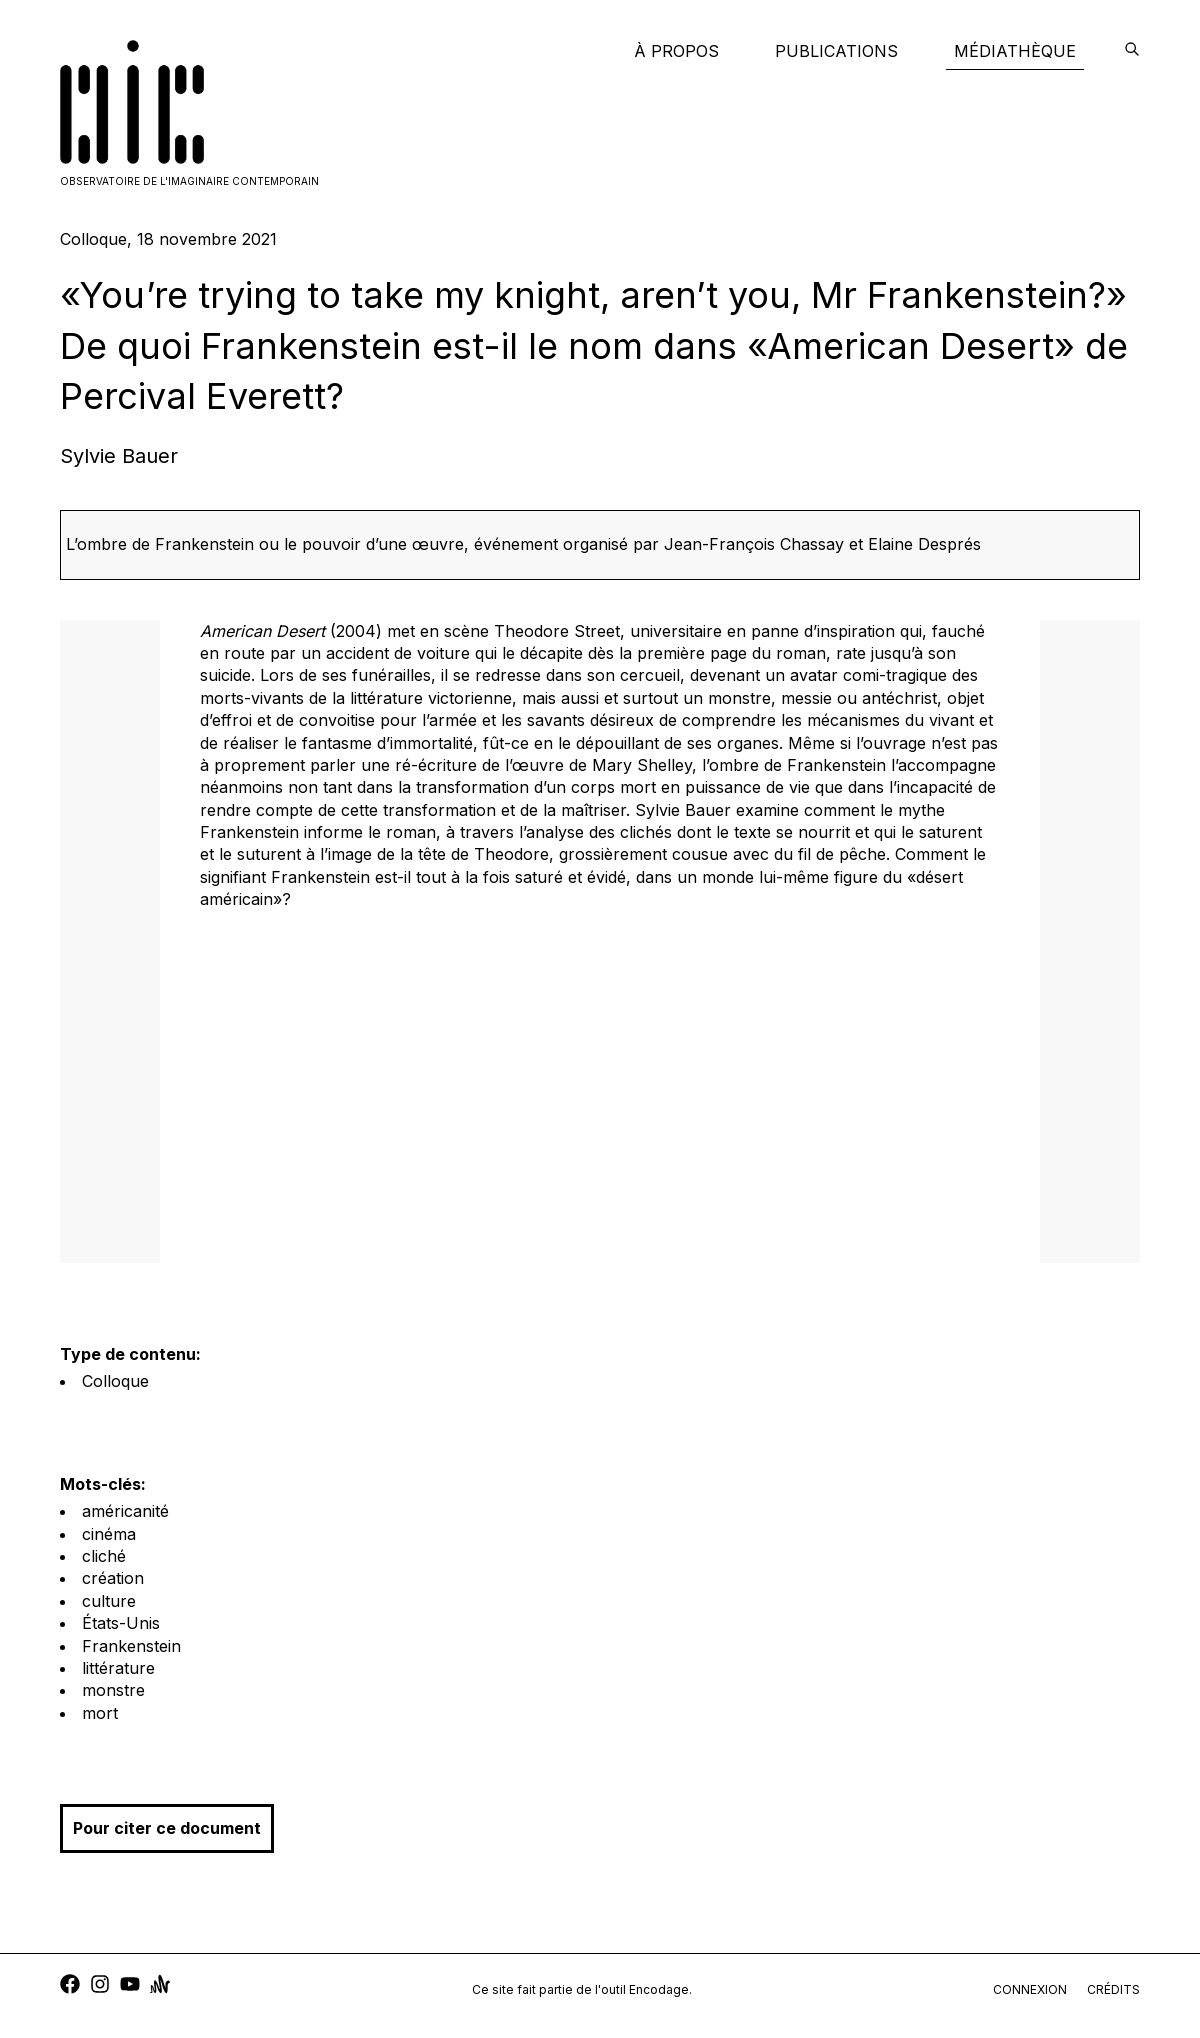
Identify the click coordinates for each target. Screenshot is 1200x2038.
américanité (125, 1511)
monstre (113, 1690)
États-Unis (121, 1623)
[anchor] (160, 1986)
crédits (1113, 1989)
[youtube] (130, 1986)
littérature (118, 1668)
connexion (1030, 1989)
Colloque (115, 1381)
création (113, 1578)
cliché (104, 1556)
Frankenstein (131, 1646)
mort (100, 1713)
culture (109, 1601)
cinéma (109, 1534)
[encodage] (1132, 51)
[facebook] (70, 1986)
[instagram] (100, 1986)
